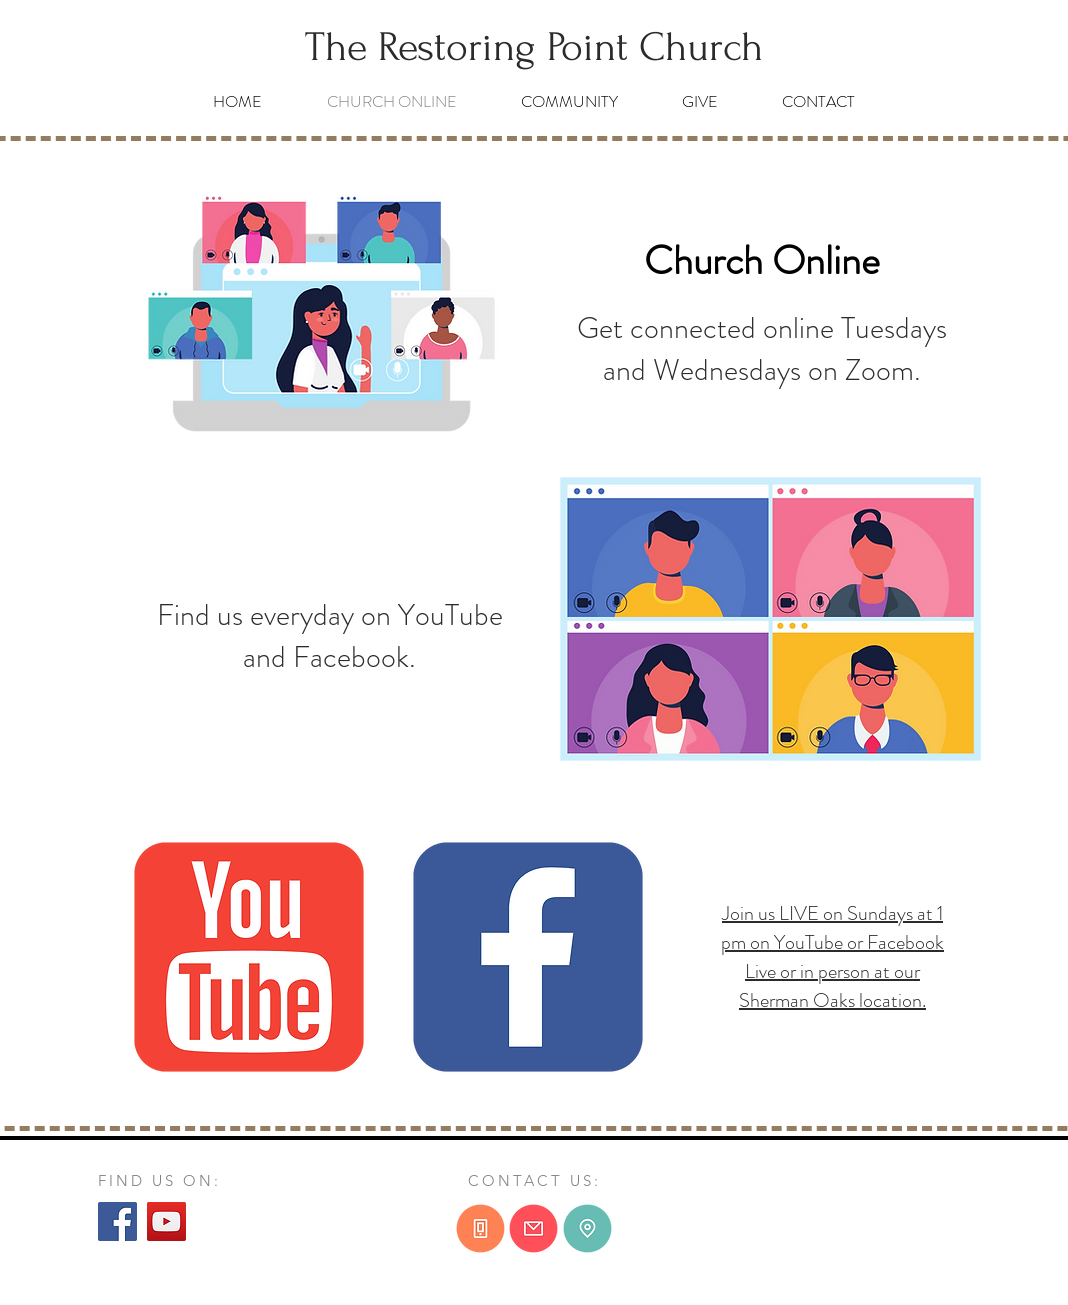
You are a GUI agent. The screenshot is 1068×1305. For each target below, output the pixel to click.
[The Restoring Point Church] (533, 47)
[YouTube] (166, 1221)
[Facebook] (117, 1221)
